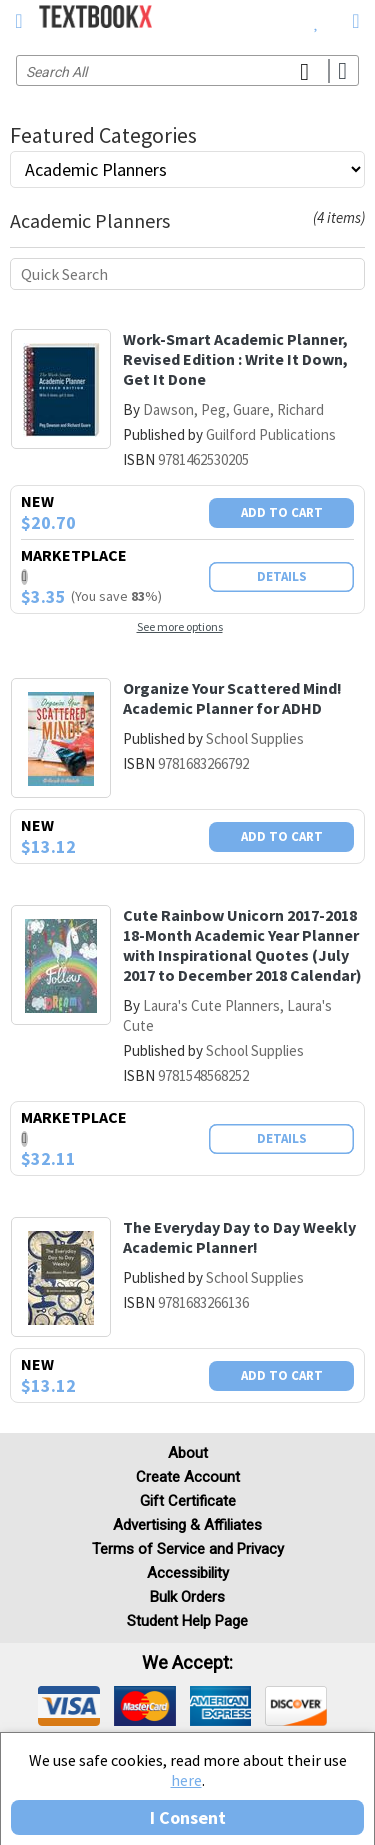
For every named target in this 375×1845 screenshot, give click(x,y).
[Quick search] (187, 274)
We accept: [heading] (187, 1663)
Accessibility (188, 1573)
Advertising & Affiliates (187, 1525)
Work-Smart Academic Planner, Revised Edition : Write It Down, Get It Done (235, 359)
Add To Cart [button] (282, 512)
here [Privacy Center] (186, 1780)
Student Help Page (187, 1621)
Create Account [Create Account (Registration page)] (188, 1477)
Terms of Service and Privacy (188, 1549)
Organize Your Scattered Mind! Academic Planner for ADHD (232, 698)
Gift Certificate (188, 1501)
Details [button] (282, 576)
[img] (69, 1706)
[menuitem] (316, 20)
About (188, 1453)
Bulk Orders (187, 1597)
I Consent (188, 1817)
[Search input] (187, 70)
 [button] (18, 21)
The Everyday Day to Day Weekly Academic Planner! (239, 1237)
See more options (180, 626)
